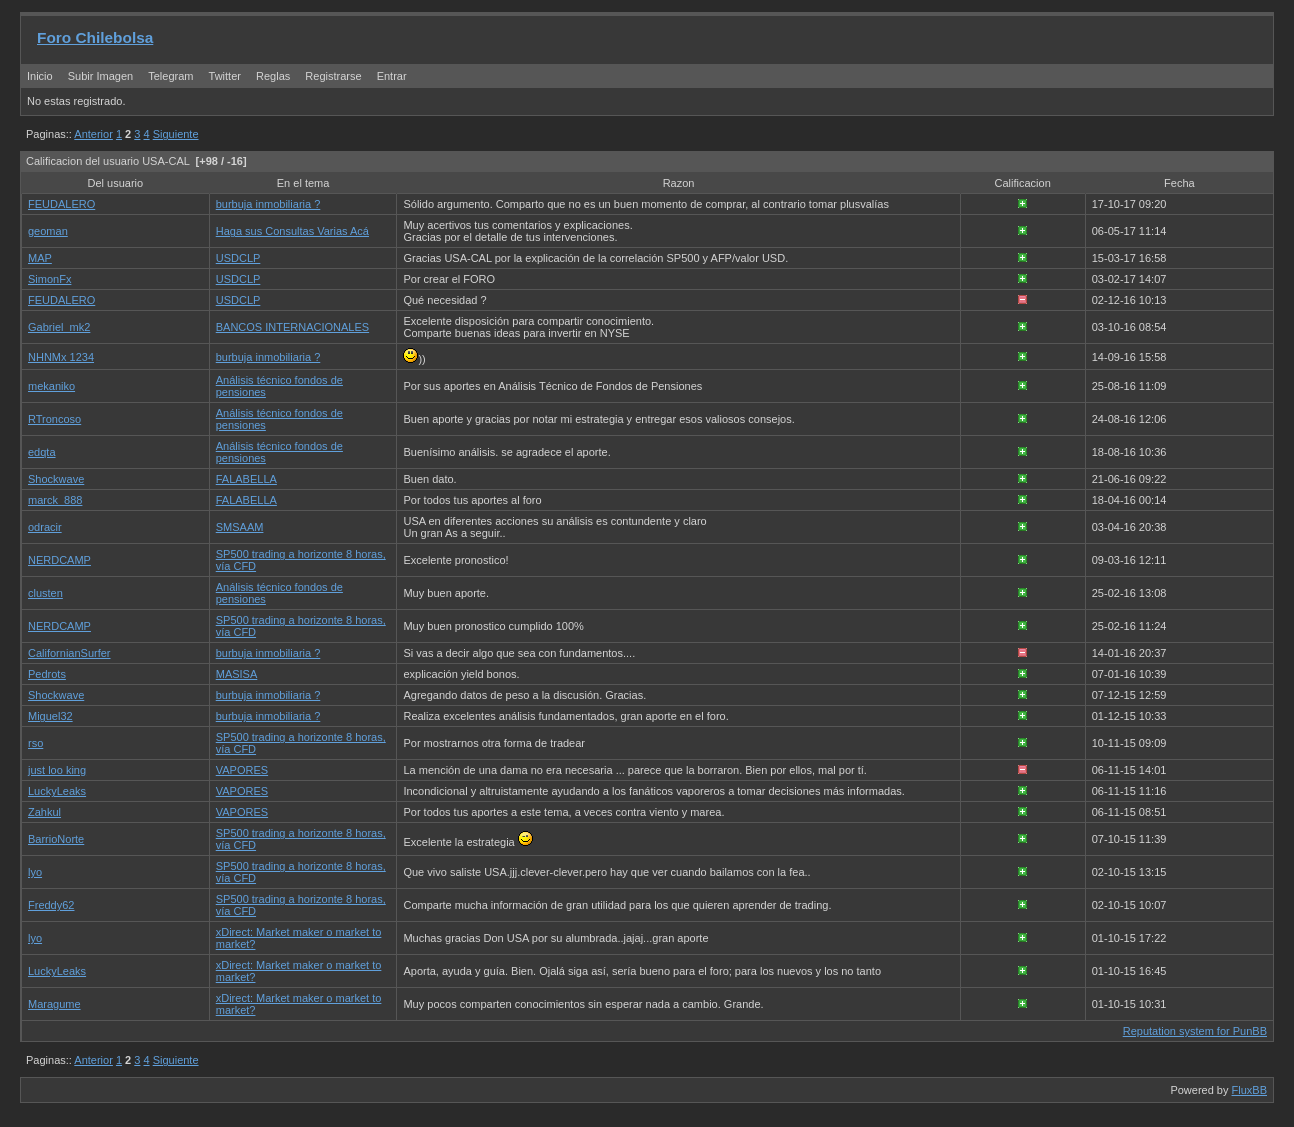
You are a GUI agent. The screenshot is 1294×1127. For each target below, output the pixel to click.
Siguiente (176, 134)
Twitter (226, 76)
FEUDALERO (61, 204)
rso (35, 743)
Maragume (54, 1004)
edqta (42, 452)
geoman (48, 231)
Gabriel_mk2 (59, 327)
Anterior (93, 134)
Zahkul (44, 812)
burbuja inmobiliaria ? (268, 204)
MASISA (237, 674)
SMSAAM (240, 527)
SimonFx (49, 279)
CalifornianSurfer (69, 653)
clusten (45, 593)
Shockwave (56, 479)
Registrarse (333, 76)
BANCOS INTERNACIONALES (292, 327)
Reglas (273, 76)
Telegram (170, 76)
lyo (35, 872)
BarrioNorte (56, 839)
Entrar (392, 76)
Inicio (40, 76)
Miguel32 (50, 716)
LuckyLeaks (57, 791)
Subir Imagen (100, 76)
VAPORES (242, 770)
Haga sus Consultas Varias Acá (292, 231)
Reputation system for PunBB (1195, 1031)
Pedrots (47, 674)
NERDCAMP (59, 560)
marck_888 (55, 500)
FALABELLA (246, 479)
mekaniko (51, 386)
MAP (40, 258)
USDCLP (238, 258)
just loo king (57, 770)
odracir (45, 527)
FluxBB (1249, 1090)
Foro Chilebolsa (95, 37)
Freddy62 (51, 905)
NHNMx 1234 (61, 357)
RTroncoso (54, 419)
